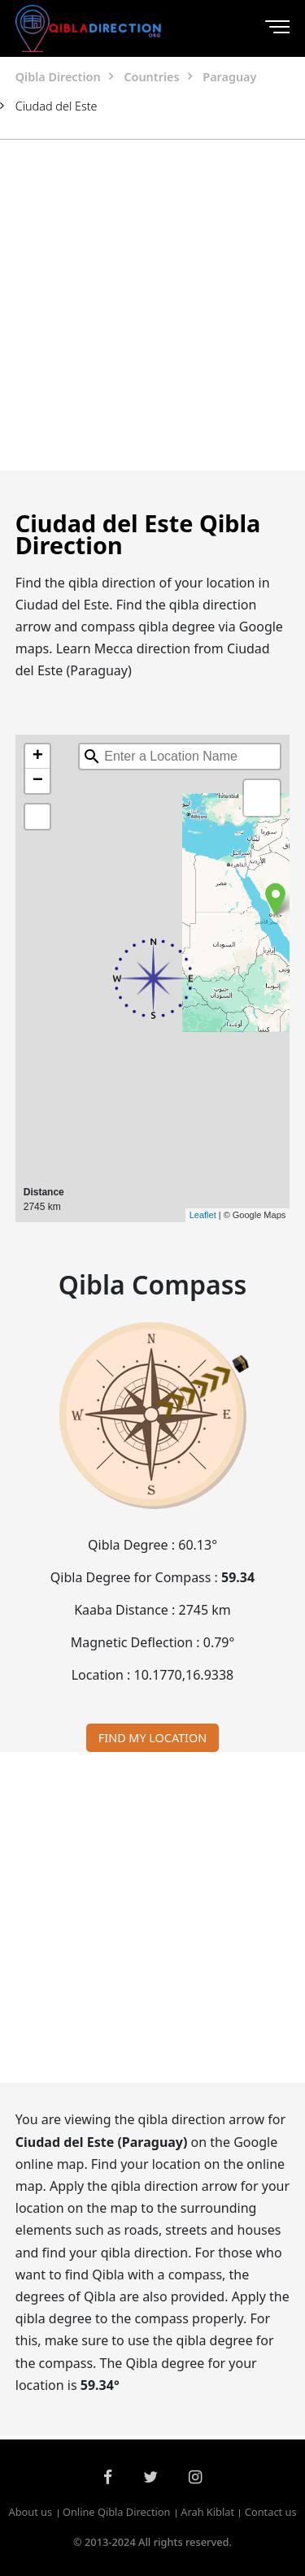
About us (30, 2512)
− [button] (38, 781)
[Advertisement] (152, 305)
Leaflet (203, 1215)
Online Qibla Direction (117, 2512)
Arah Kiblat (207, 2512)
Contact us (271, 2512)
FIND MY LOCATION (152, 1738)
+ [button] (38, 756)
